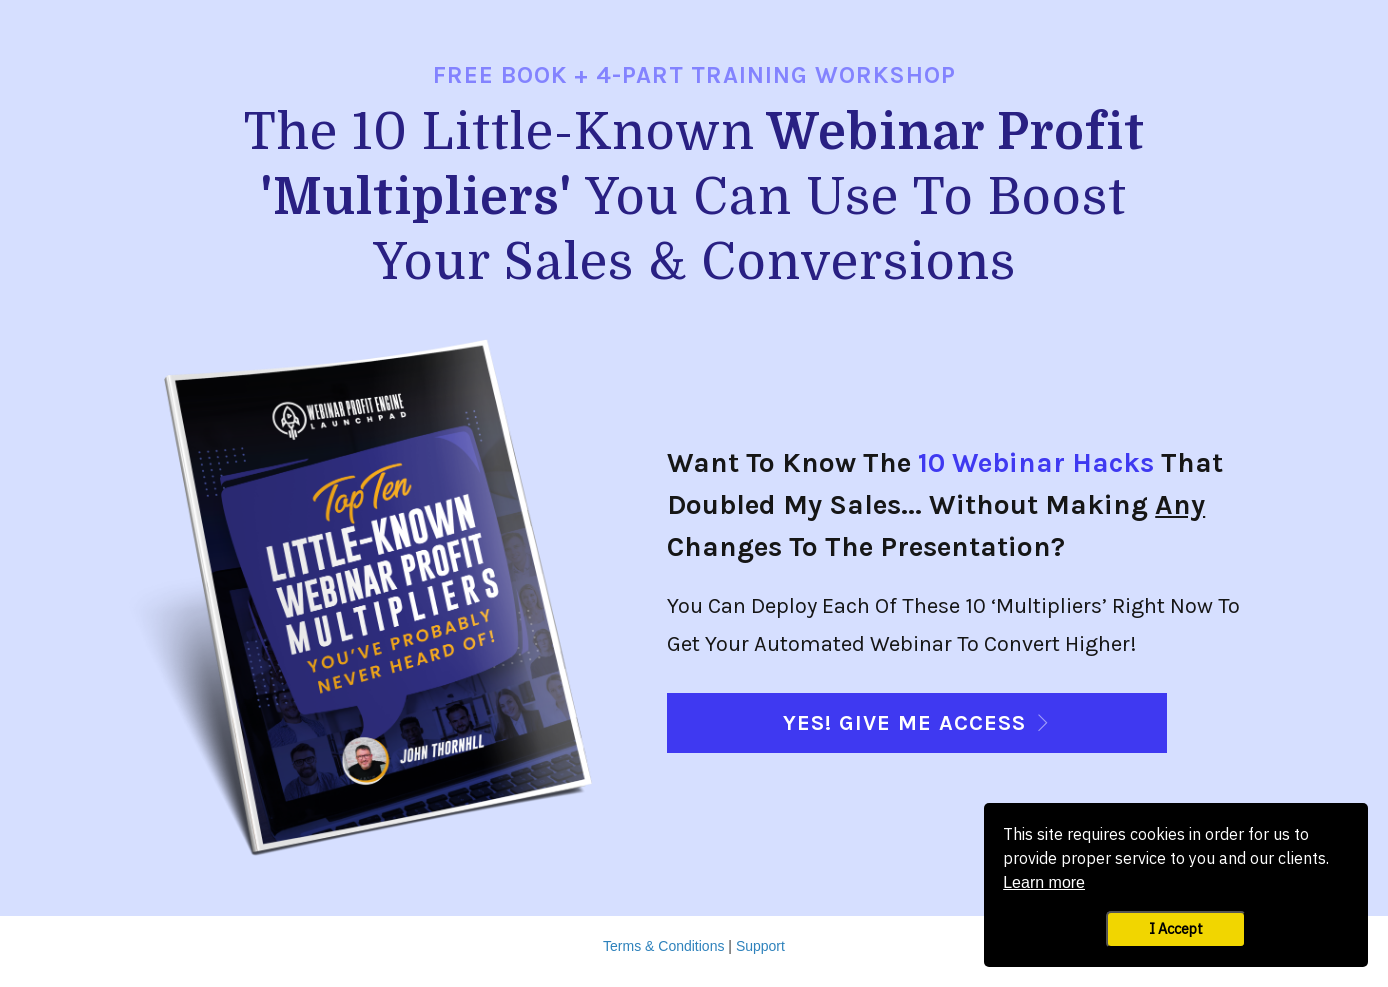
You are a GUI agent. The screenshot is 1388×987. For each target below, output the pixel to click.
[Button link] (917, 723)
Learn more (1044, 882)
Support (760, 946)
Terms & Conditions (663, 946)
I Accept (1176, 928)
